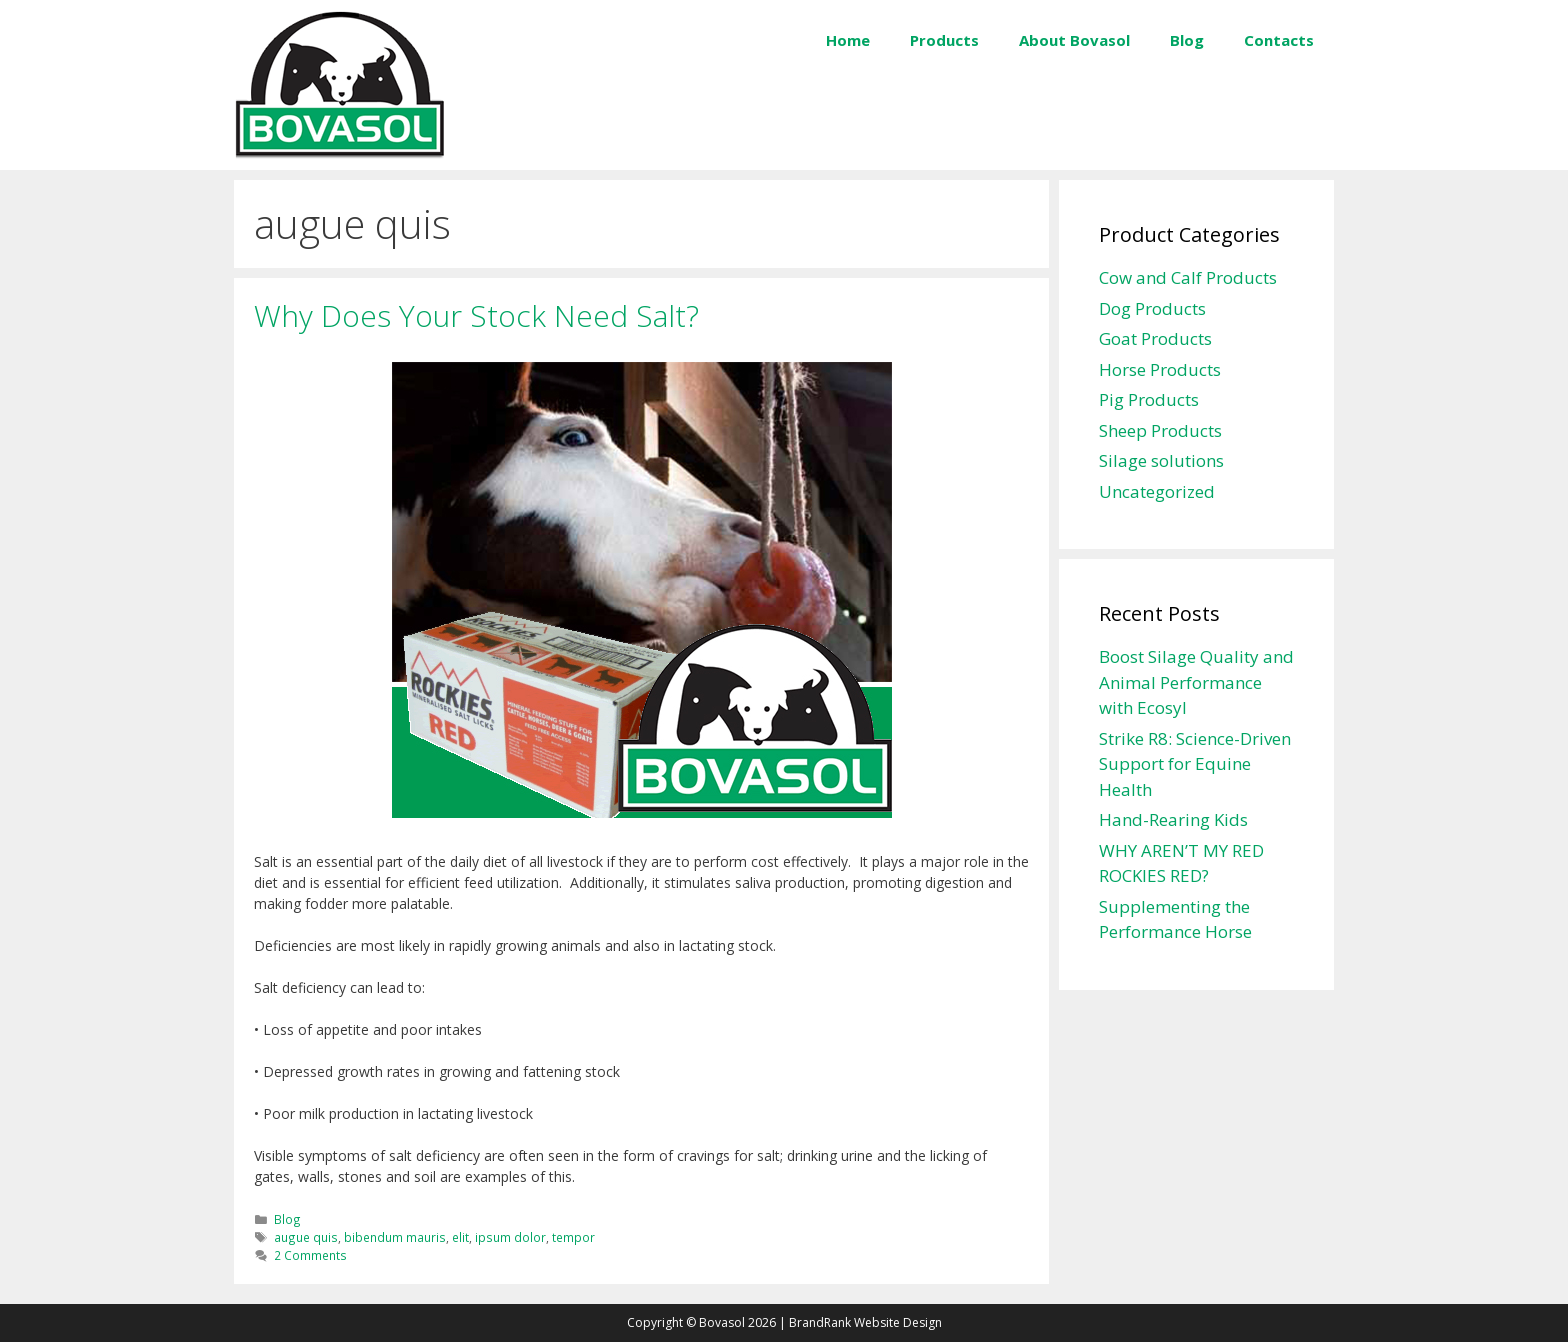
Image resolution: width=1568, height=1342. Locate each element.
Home (848, 40)
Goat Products (1155, 338)
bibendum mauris (395, 1237)
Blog (1187, 40)
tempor (573, 1237)
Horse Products (1160, 369)
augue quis (306, 1237)
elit (460, 1237)
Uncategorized (1157, 491)
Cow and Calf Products (1188, 277)
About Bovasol (1074, 40)
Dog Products (1152, 308)
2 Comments (310, 1255)
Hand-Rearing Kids (1173, 819)
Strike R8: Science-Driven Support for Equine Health (1195, 764)
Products (944, 40)
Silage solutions (1161, 460)
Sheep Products (1160, 430)
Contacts (1279, 40)
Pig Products (1149, 399)
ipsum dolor (510, 1237)
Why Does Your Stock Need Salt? (476, 315)
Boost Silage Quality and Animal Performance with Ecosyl (1196, 682)
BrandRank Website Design (865, 1322)
